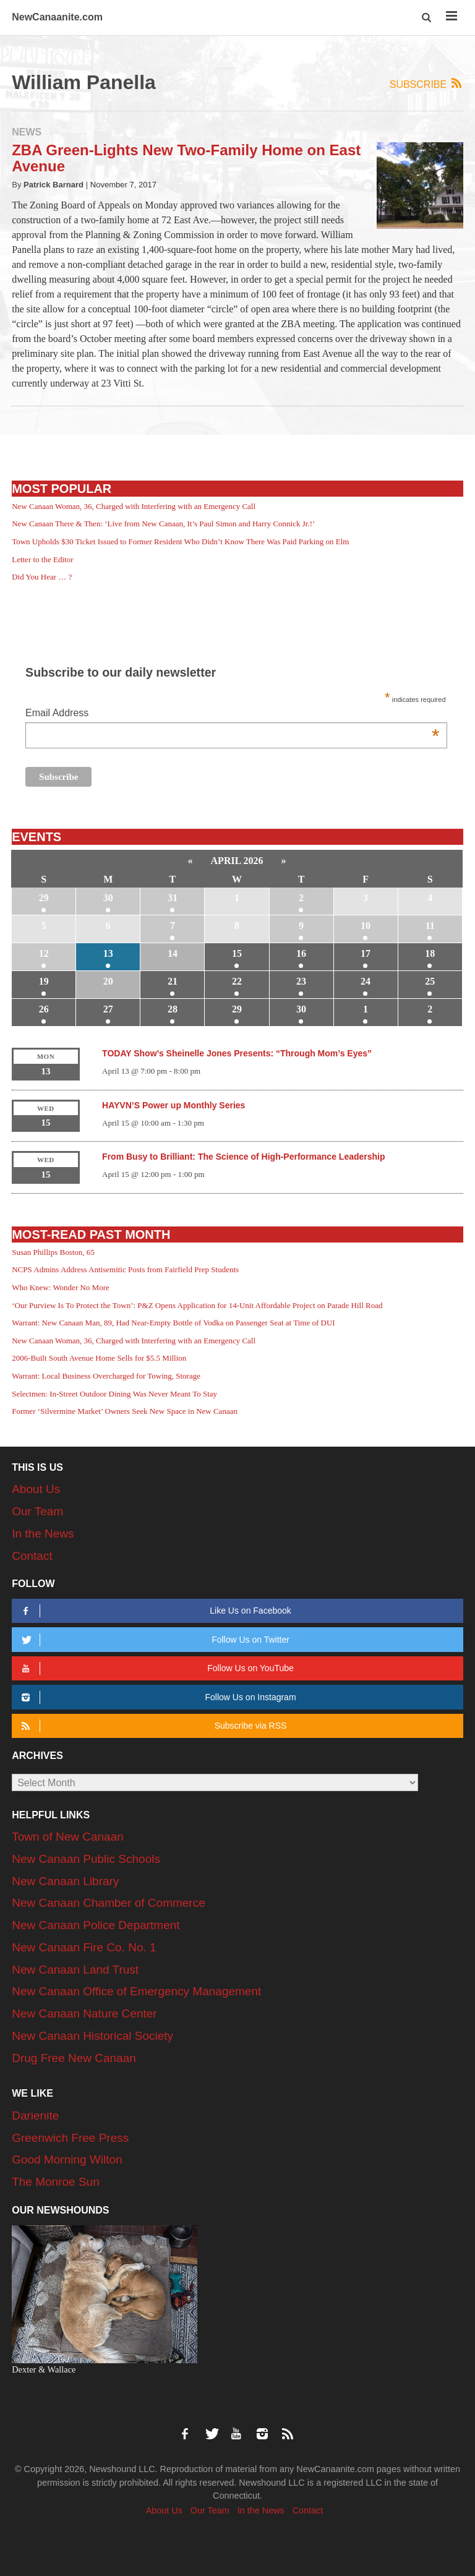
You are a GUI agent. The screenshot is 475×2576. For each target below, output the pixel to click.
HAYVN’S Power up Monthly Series (173, 1105)
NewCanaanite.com (57, 17)
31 (173, 897)
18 (430, 953)
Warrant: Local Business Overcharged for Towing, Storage (106, 1375)
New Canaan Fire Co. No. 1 (84, 1947)
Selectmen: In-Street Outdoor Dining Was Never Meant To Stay (114, 1393)
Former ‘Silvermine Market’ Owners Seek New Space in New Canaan (125, 1411)
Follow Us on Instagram (156, 1697)
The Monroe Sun (56, 2181)
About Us (36, 1489)
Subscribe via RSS (151, 1725)
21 (173, 981)
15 (237, 953)
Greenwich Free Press (70, 2137)
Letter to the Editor (42, 559)
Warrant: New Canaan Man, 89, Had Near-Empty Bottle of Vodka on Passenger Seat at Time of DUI (173, 1322)
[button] (428, 17)
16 (301, 953)
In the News (43, 1533)
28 (173, 1009)
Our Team (37, 1511)
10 (365, 925)
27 (108, 1009)
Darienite (35, 2115)
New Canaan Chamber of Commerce (108, 1902)
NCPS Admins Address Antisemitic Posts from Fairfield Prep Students (125, 1269)
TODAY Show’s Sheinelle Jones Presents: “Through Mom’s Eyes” (237, 1053)
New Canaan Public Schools (86, 1858)
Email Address (232, 714)
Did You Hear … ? (42, 576)
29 (44, 897)
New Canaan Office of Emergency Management (136, 1991)
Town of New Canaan (68, 1836)
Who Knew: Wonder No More (60, 1287)
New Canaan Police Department (95, 1925)
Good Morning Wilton (67, 2159)
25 (430, 981)
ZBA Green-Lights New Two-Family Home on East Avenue (186, 158)
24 (365, 981)
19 (44, 981)
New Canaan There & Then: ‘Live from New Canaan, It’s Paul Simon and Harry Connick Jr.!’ (163, 523)
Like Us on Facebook (154, 1610)
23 (301, 981)
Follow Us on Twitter (153, 1639)
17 (365, 953)
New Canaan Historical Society (92, 2035)
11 (430, 925)
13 (108, 953)
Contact (32, 1555)
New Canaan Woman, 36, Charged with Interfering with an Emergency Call (133, 506)
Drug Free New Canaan (74, 2058)
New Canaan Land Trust (75, 1969)
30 (108, 897)
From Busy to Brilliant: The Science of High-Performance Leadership (243, 1157)
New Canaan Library (65, 1881)
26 (44, 1009)
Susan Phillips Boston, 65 (53, 1252)
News (26, 132)
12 (44, 953)
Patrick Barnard (53, 184)
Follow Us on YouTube (155, 1668)
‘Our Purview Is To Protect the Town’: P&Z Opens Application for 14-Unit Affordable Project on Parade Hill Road (197, 1305)
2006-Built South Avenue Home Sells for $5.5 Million (99, 1358)
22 (237, 981)
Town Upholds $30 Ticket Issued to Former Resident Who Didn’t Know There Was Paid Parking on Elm (180, 541)
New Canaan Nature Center (84, 2013)
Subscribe (426, 84)
